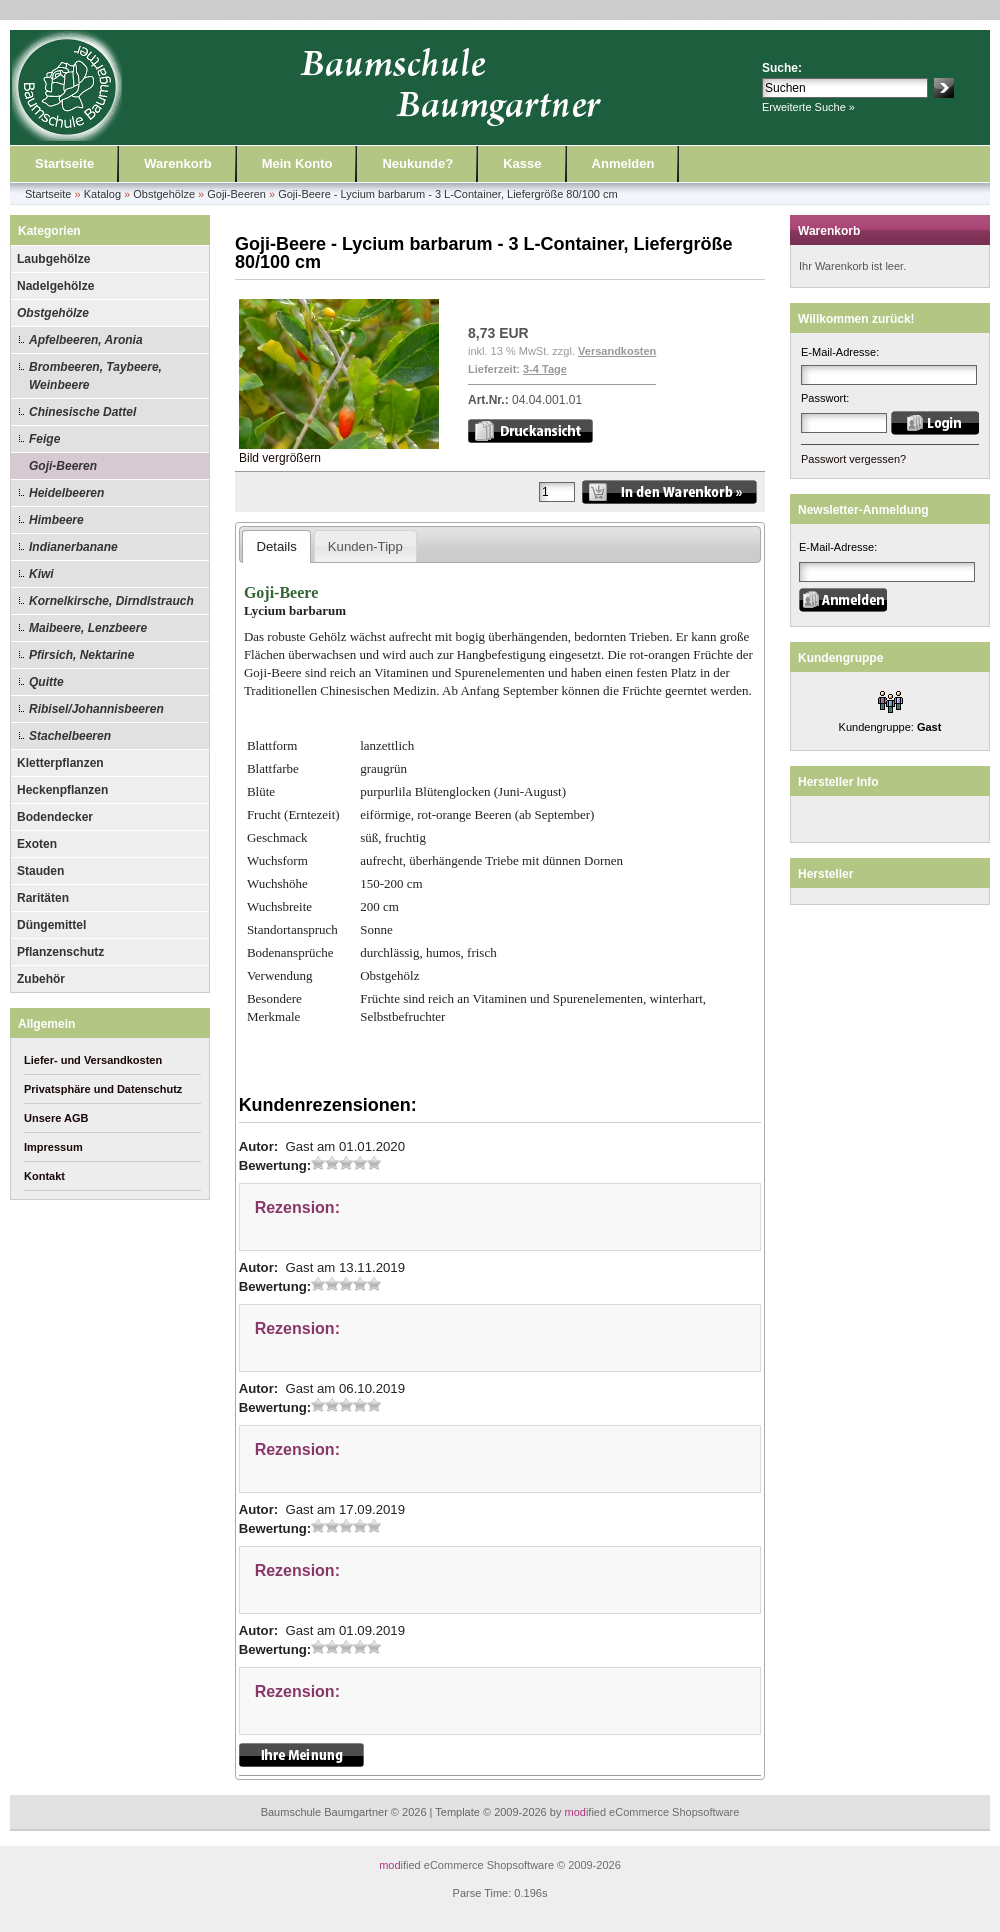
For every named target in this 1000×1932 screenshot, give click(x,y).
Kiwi (41, 574)
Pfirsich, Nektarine (81, 655)
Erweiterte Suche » (808, 107)
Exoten (37, 844)
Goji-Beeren (236, 194)
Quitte (46, 682)
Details (276, 546)
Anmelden (623, 163)
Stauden (40, 871)
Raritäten (43, 898)
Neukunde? (417, 163)
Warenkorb (177, 163)
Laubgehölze (53, 259)
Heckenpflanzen (62, 790)
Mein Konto (297, 163)
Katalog (102, 194)
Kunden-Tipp (365, 546)
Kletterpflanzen (60, 763)
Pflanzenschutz (60, 952)
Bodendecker (55, 817)
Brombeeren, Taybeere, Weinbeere (95, 376)
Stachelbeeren (70, 736)
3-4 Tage (545, 369)
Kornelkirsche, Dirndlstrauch (111, 601)
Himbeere (56, 520)
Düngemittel (51, 925)
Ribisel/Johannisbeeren (96, 709)
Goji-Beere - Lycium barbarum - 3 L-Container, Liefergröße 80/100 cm (448, 194)
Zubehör (41, 979)
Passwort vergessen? (853, 459)
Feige (44, 439)
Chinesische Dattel (82, 412)
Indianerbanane (73, 547)
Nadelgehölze (55, 286)
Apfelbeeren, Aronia (86, 340)
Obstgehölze (164, 194)
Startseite (64, 163)
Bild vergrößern (339, 451)
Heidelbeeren (66, 493)
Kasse (522, 163)
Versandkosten (617, 351)
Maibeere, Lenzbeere (88, 628)
